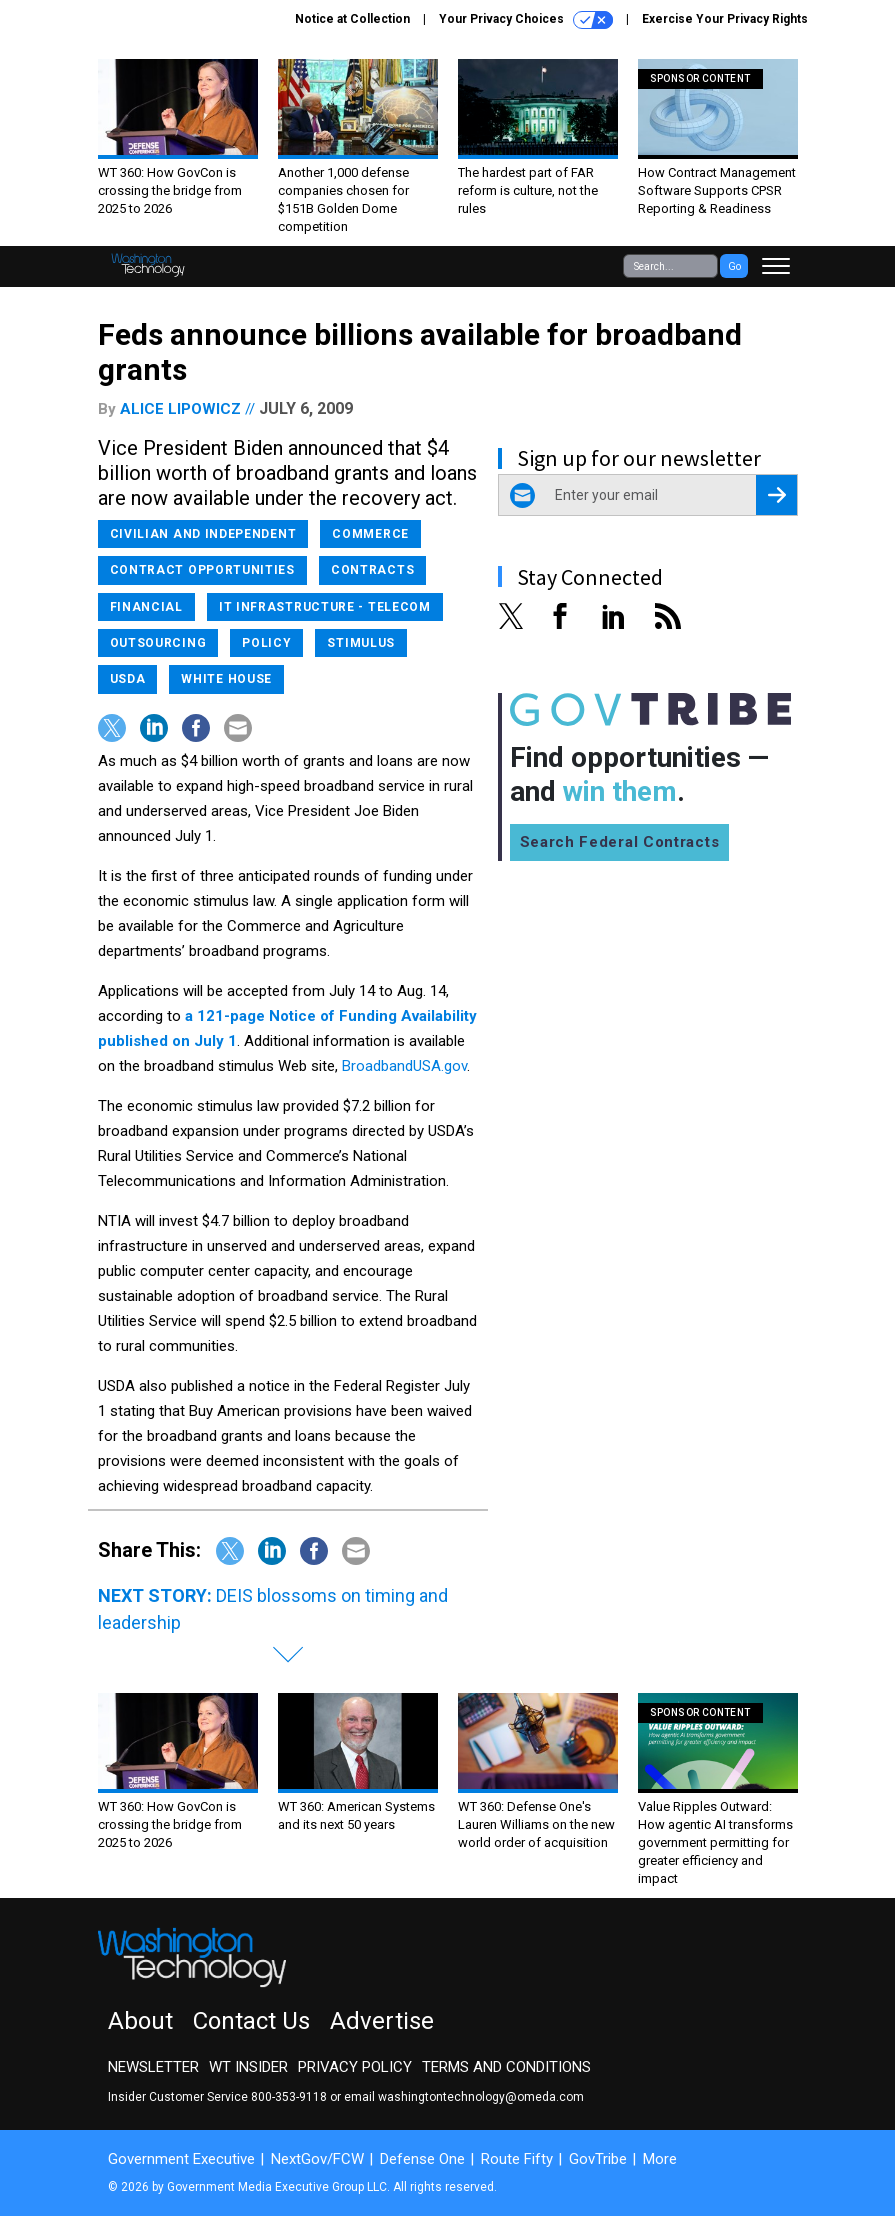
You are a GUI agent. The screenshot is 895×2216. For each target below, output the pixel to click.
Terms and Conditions (506, 2067)
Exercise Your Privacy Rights (725, 19)
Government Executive (181, 2159)
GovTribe (598, 2159)
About (140, 2021)
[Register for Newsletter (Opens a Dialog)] (776, 495)
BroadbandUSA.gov (404, 1066)
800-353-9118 (289, 2097)
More (660, 2159)
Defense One (422, 2159)
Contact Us (251, 2021)
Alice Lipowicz (180, 409)
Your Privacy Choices (526, 20)
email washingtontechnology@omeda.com (464, 2097)
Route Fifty (517, 2159)
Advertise (382, 2021)
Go (734, 266)
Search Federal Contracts (620, 842)
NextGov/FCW (317, 2159)
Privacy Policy (355, 2067)
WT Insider (248, 2067)
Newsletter (153, 2067)
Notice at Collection (352, 19)
